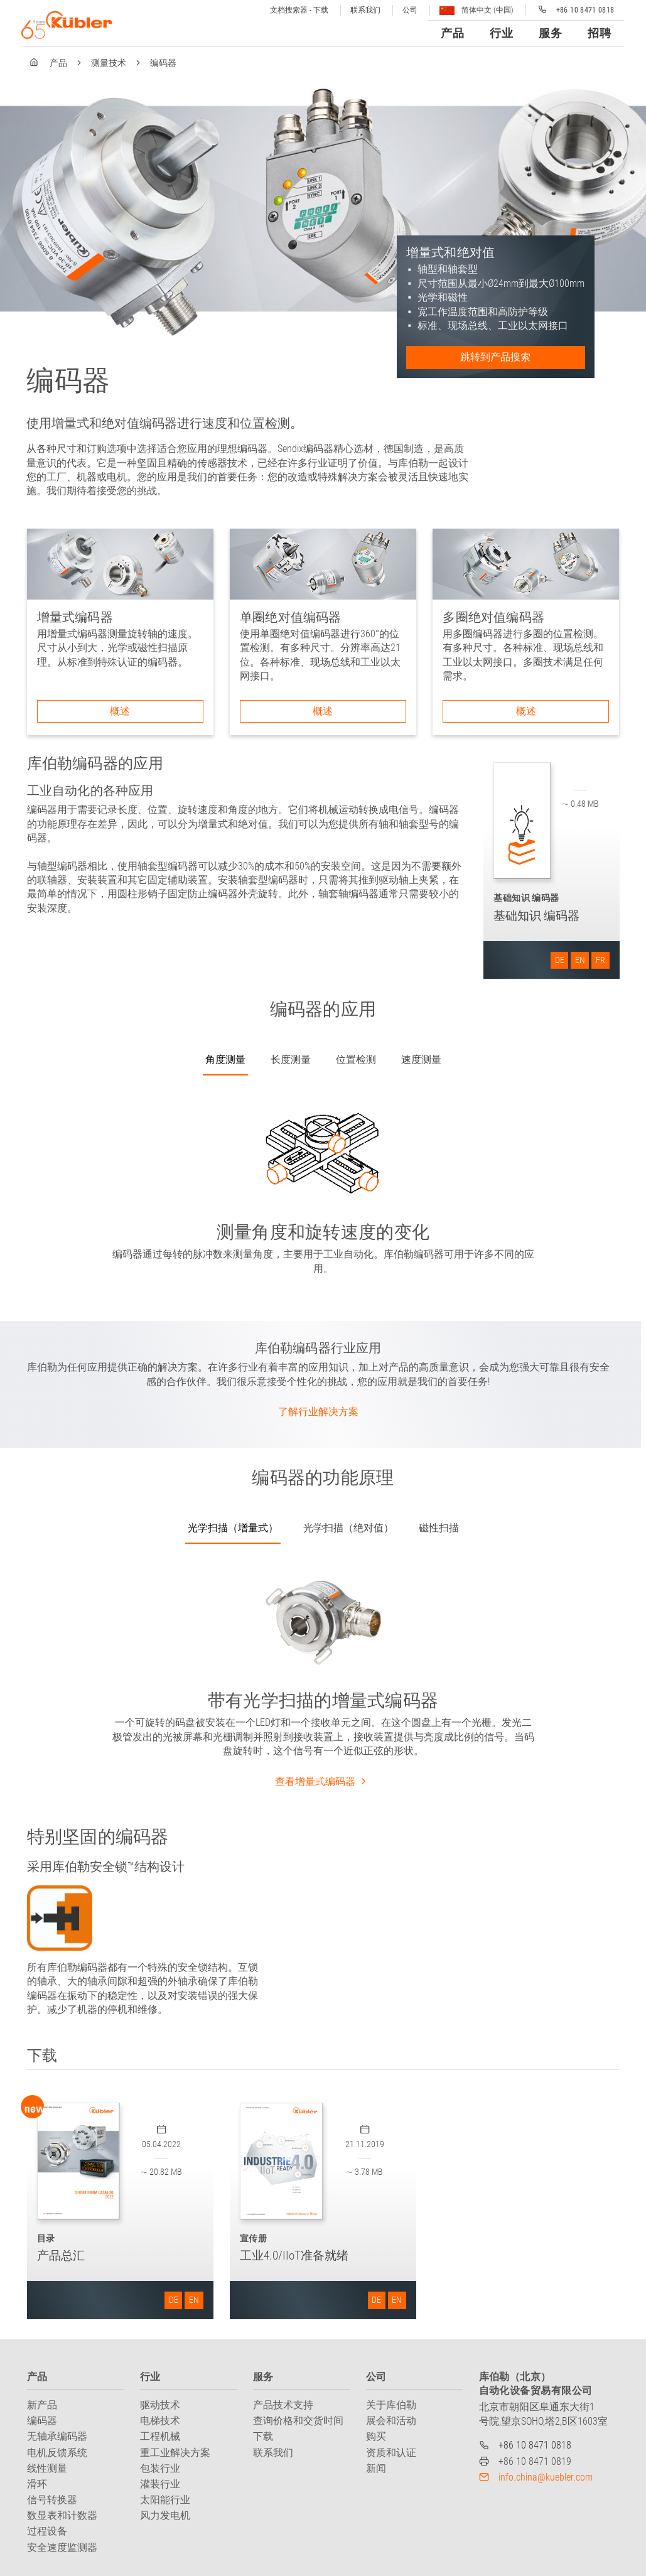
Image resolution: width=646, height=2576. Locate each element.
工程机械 (160, 2436)
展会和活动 (391, 2421)
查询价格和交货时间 (298, 2421)
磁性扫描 (439, 1528)
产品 (58, 63)
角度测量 (225, 1059)
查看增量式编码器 (323, 1781)
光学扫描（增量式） (233, 1528)
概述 (120, 711)
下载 (263, 2436)
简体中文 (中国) (476, 10)
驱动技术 (160, 2405)
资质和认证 (391, 2453)
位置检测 (356, 1059)
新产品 (42, 2405)
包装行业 (160, 2468)
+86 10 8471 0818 (534, 2445)
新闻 (376, 2468)
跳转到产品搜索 (495, 357)
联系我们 (365, 10)
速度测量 (421, 1059)
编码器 (42, 2421)
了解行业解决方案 (318, 1412)
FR (600, 960)
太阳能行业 (165, 2500)
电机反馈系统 (57, 2453)
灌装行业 (160, 2484)
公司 (409, 10)
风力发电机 (165, 2515)
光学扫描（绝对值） (348, 1528)
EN (580, 960)
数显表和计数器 (62, 2515)
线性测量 (47, 2468)
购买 (376, 2436)
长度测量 (291, 1059)
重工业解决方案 (175, 2453)
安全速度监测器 (62, 2547)
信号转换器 (52, 2500)
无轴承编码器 (57, 2436)
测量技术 (108, 63)
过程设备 (47, 2531)
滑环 (37, 2484)
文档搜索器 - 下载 (299, 10)
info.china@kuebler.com (545, 2477)
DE (559, 960)
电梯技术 (160, 2421)
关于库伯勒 (391, 2405)
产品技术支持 (283, 2405)
